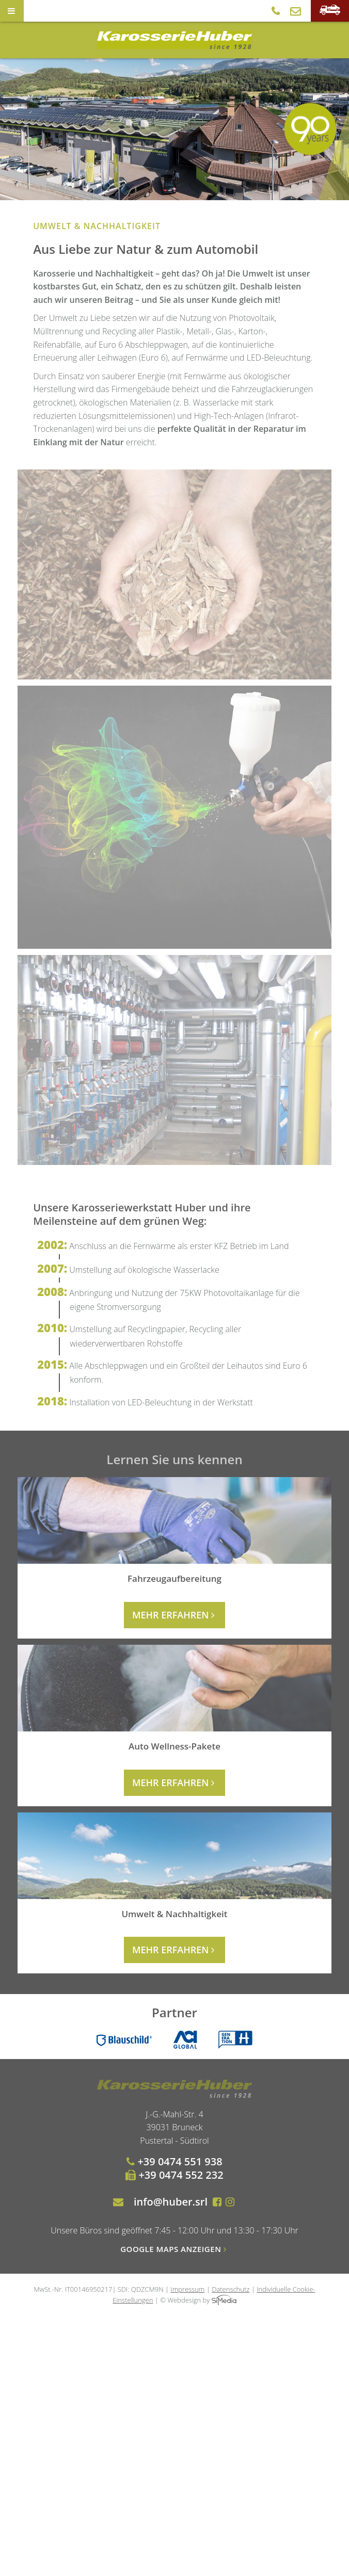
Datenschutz (230, 2289)
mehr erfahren (174, 1615)
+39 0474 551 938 (174, 2161)
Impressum (187, 2289)
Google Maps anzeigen (174, 2249)
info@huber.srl (171, 2202)
